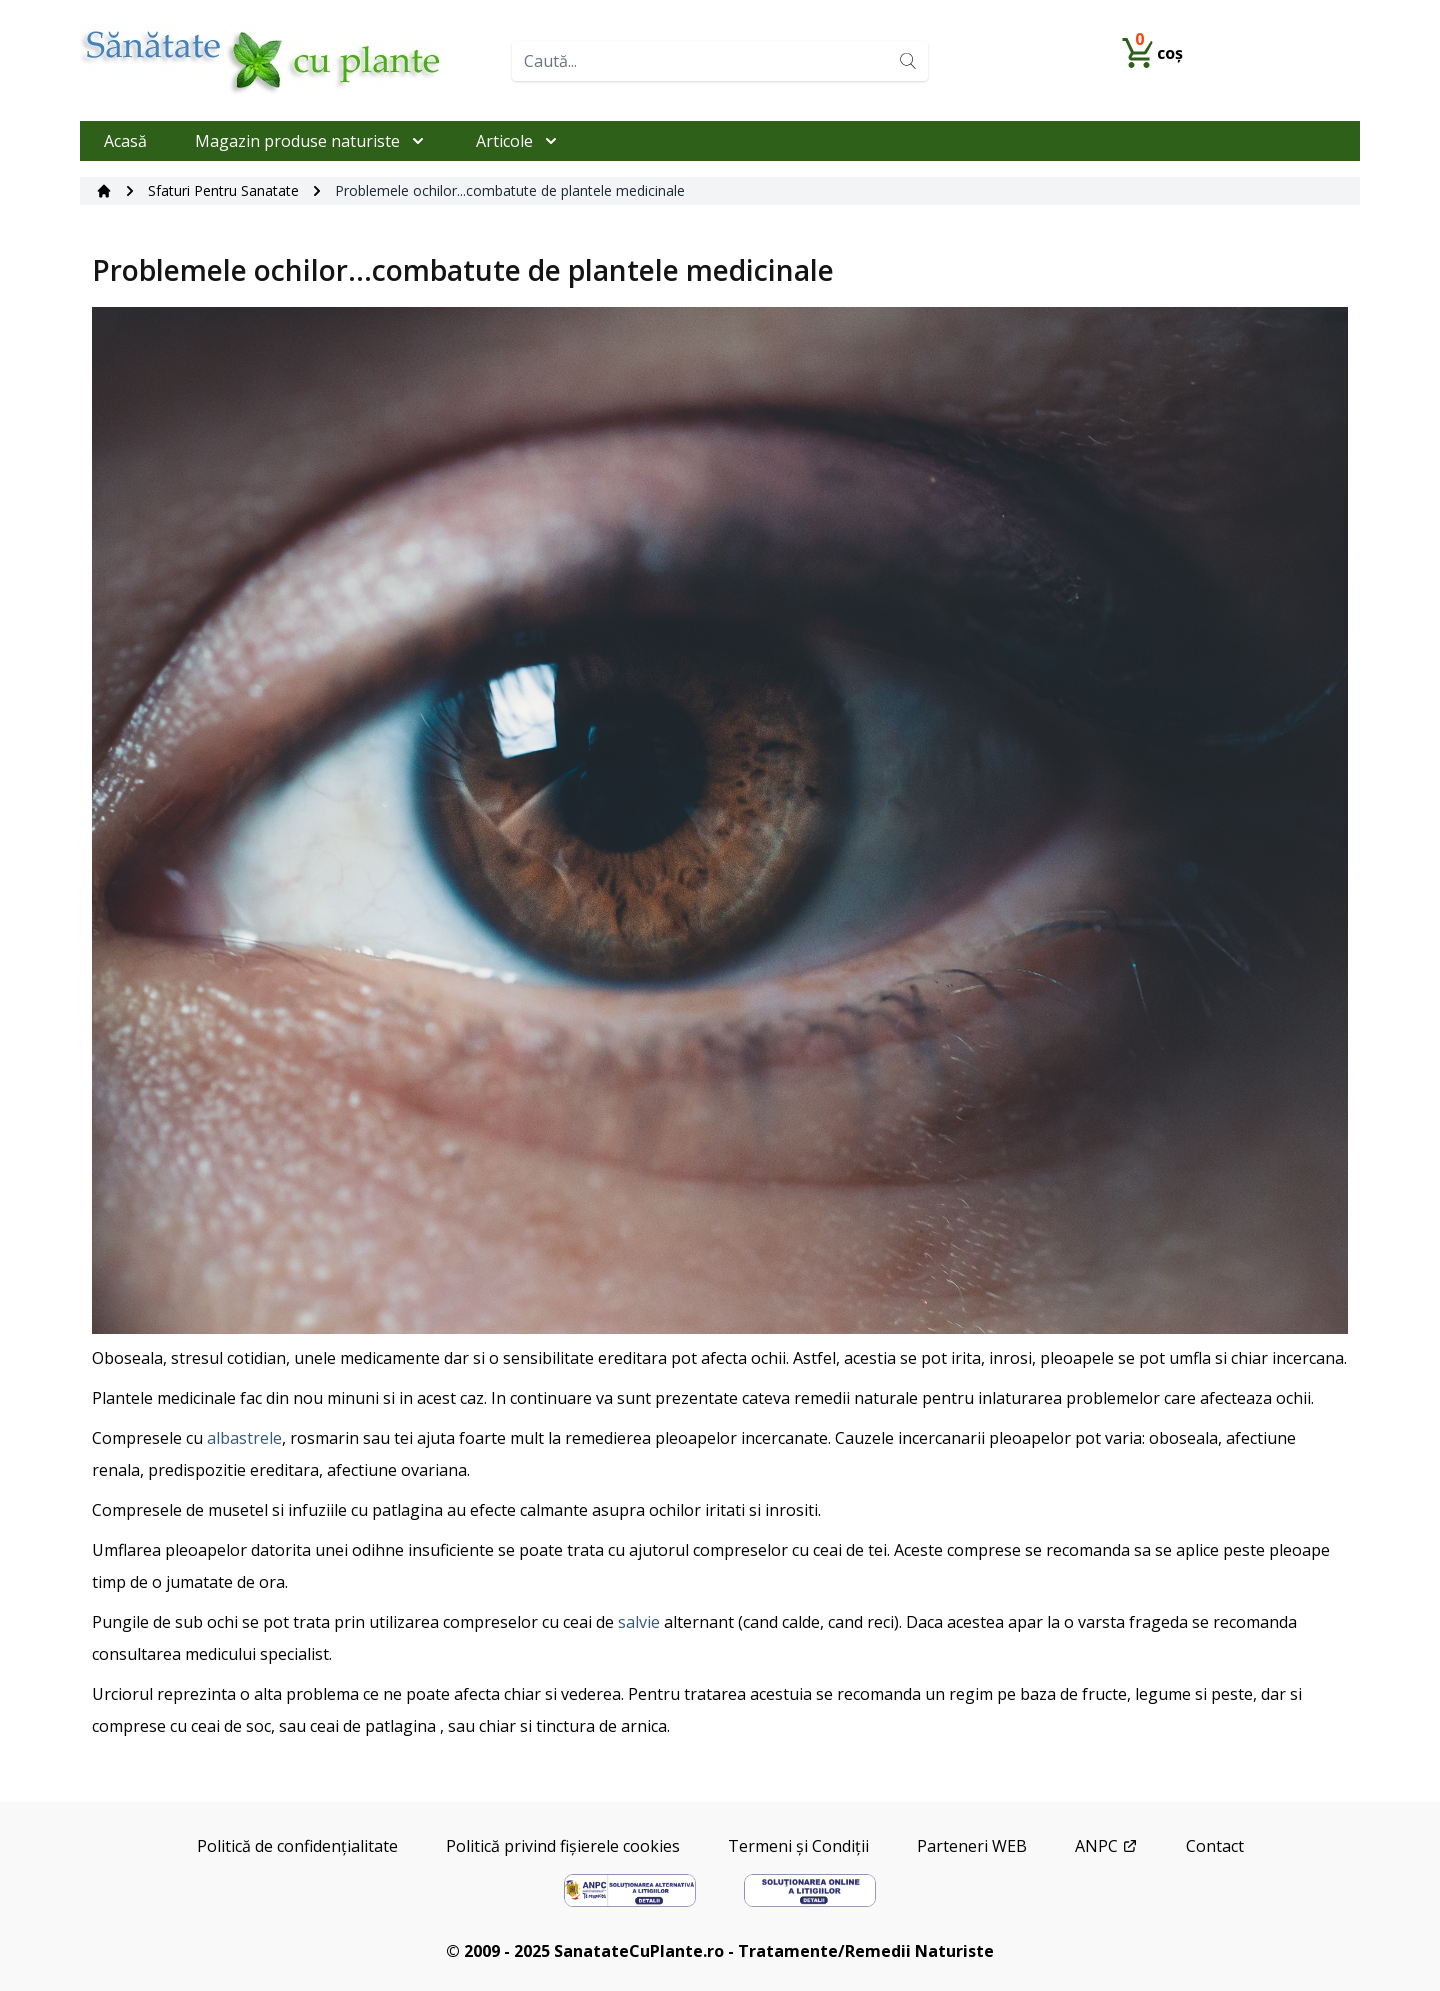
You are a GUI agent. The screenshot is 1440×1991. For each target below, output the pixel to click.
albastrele (244, 1438)
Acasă (125, 141)
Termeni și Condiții (798, 1846)
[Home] (288, 60)
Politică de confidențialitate (297, 1846)
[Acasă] (104, 191)
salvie (639, 1622)
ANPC (1106, 1846)
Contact (1215, 1846)
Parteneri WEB (972, 1846)
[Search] (908, 61)
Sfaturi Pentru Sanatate (223, 190)
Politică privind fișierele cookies (563, 1846)
